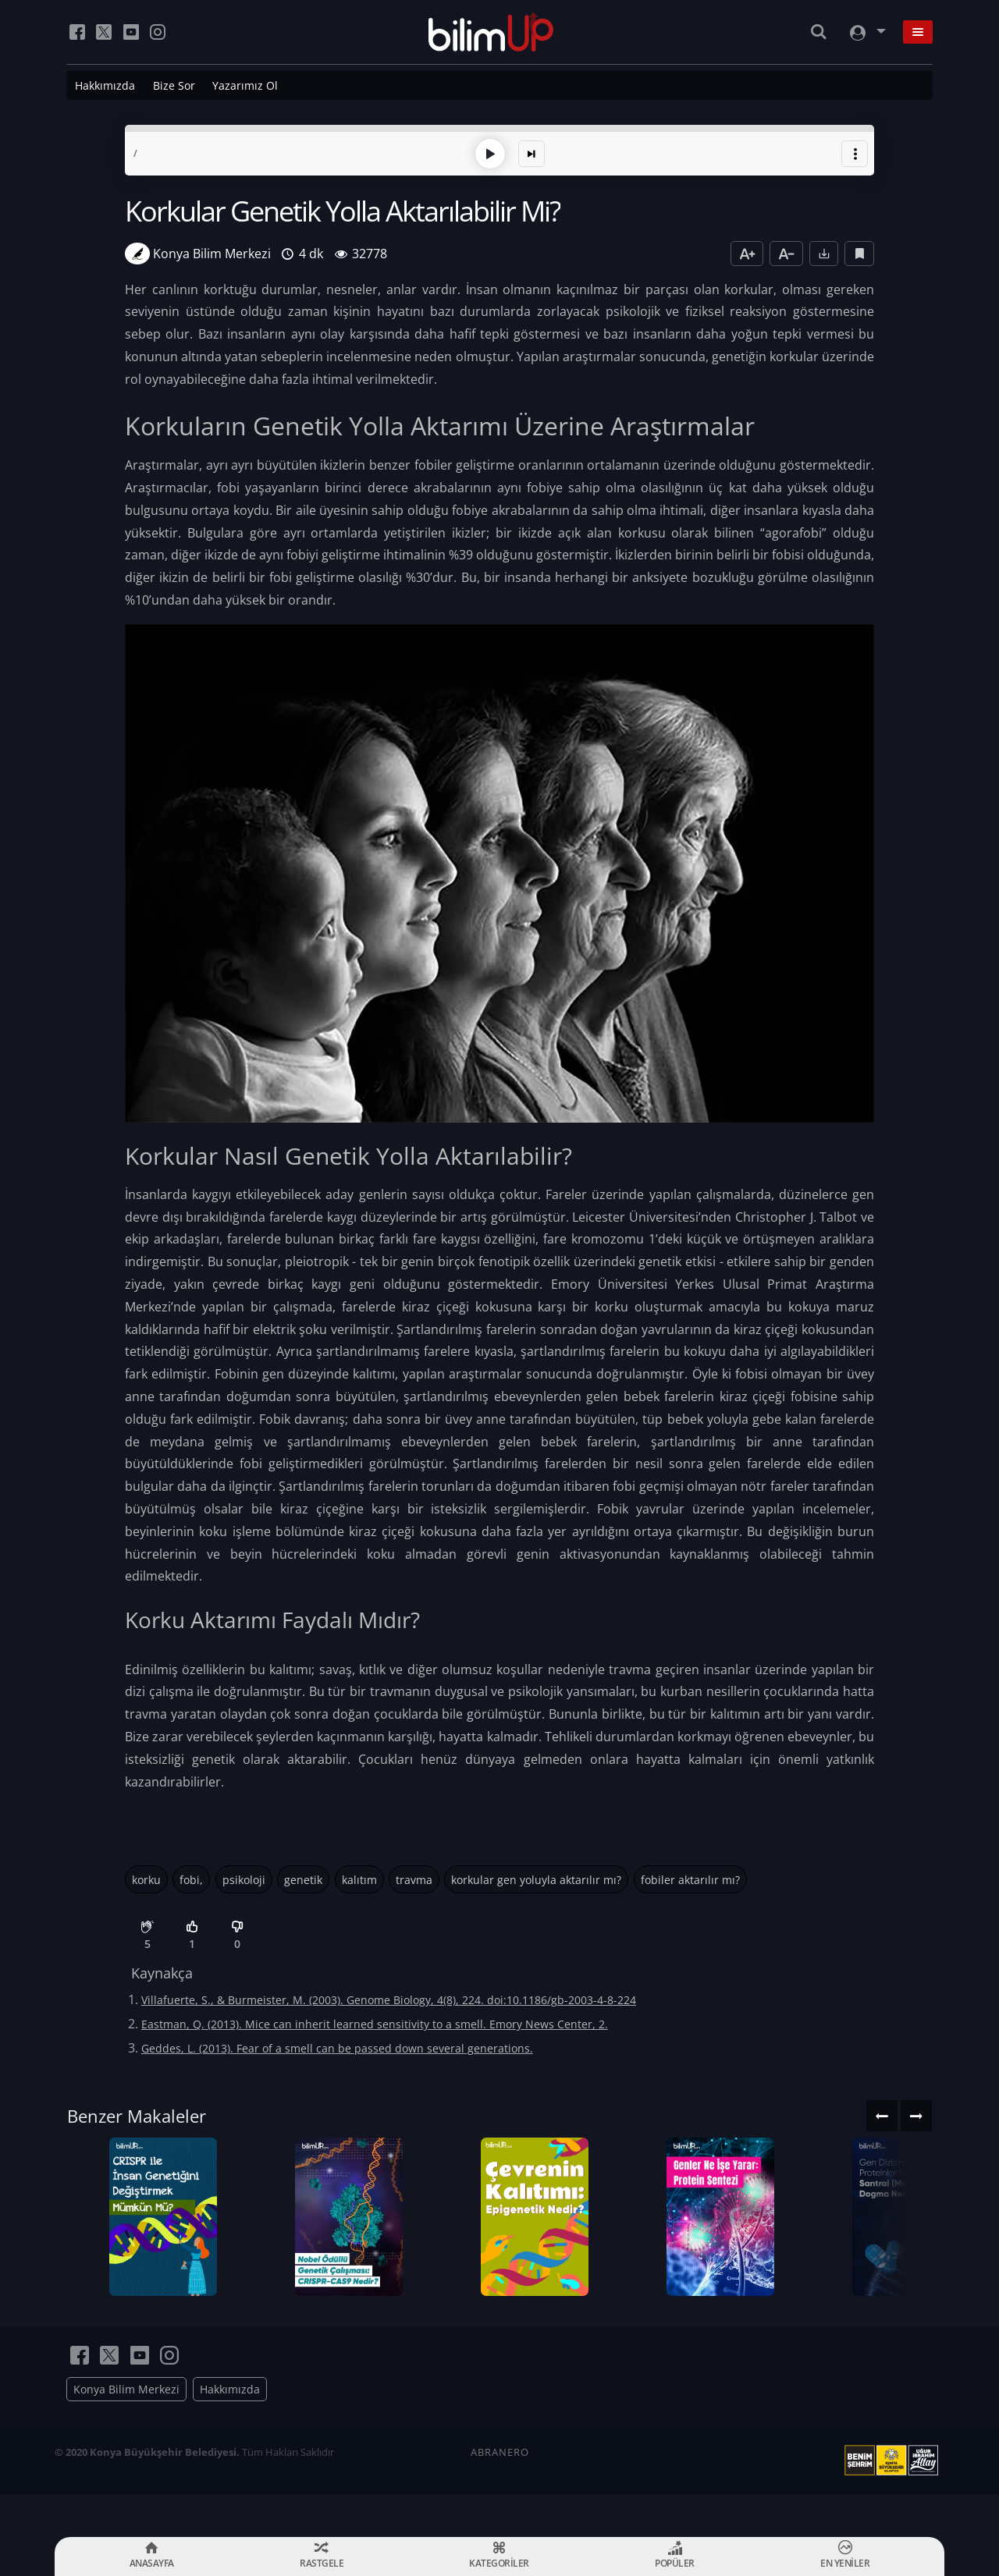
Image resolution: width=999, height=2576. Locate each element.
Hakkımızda (105, 85)
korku (146, 1876)
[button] (854, 151)
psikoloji (243, 1876)
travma (414, 1876)
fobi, (191, 1876)
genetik (303, 1876)
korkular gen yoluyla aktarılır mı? (536, 1876)
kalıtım (359, 1876)
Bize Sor (174, 85)
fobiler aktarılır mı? (690, 1876)
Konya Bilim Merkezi (126, 2431)
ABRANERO (500, 2494)
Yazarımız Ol (245, 85)
